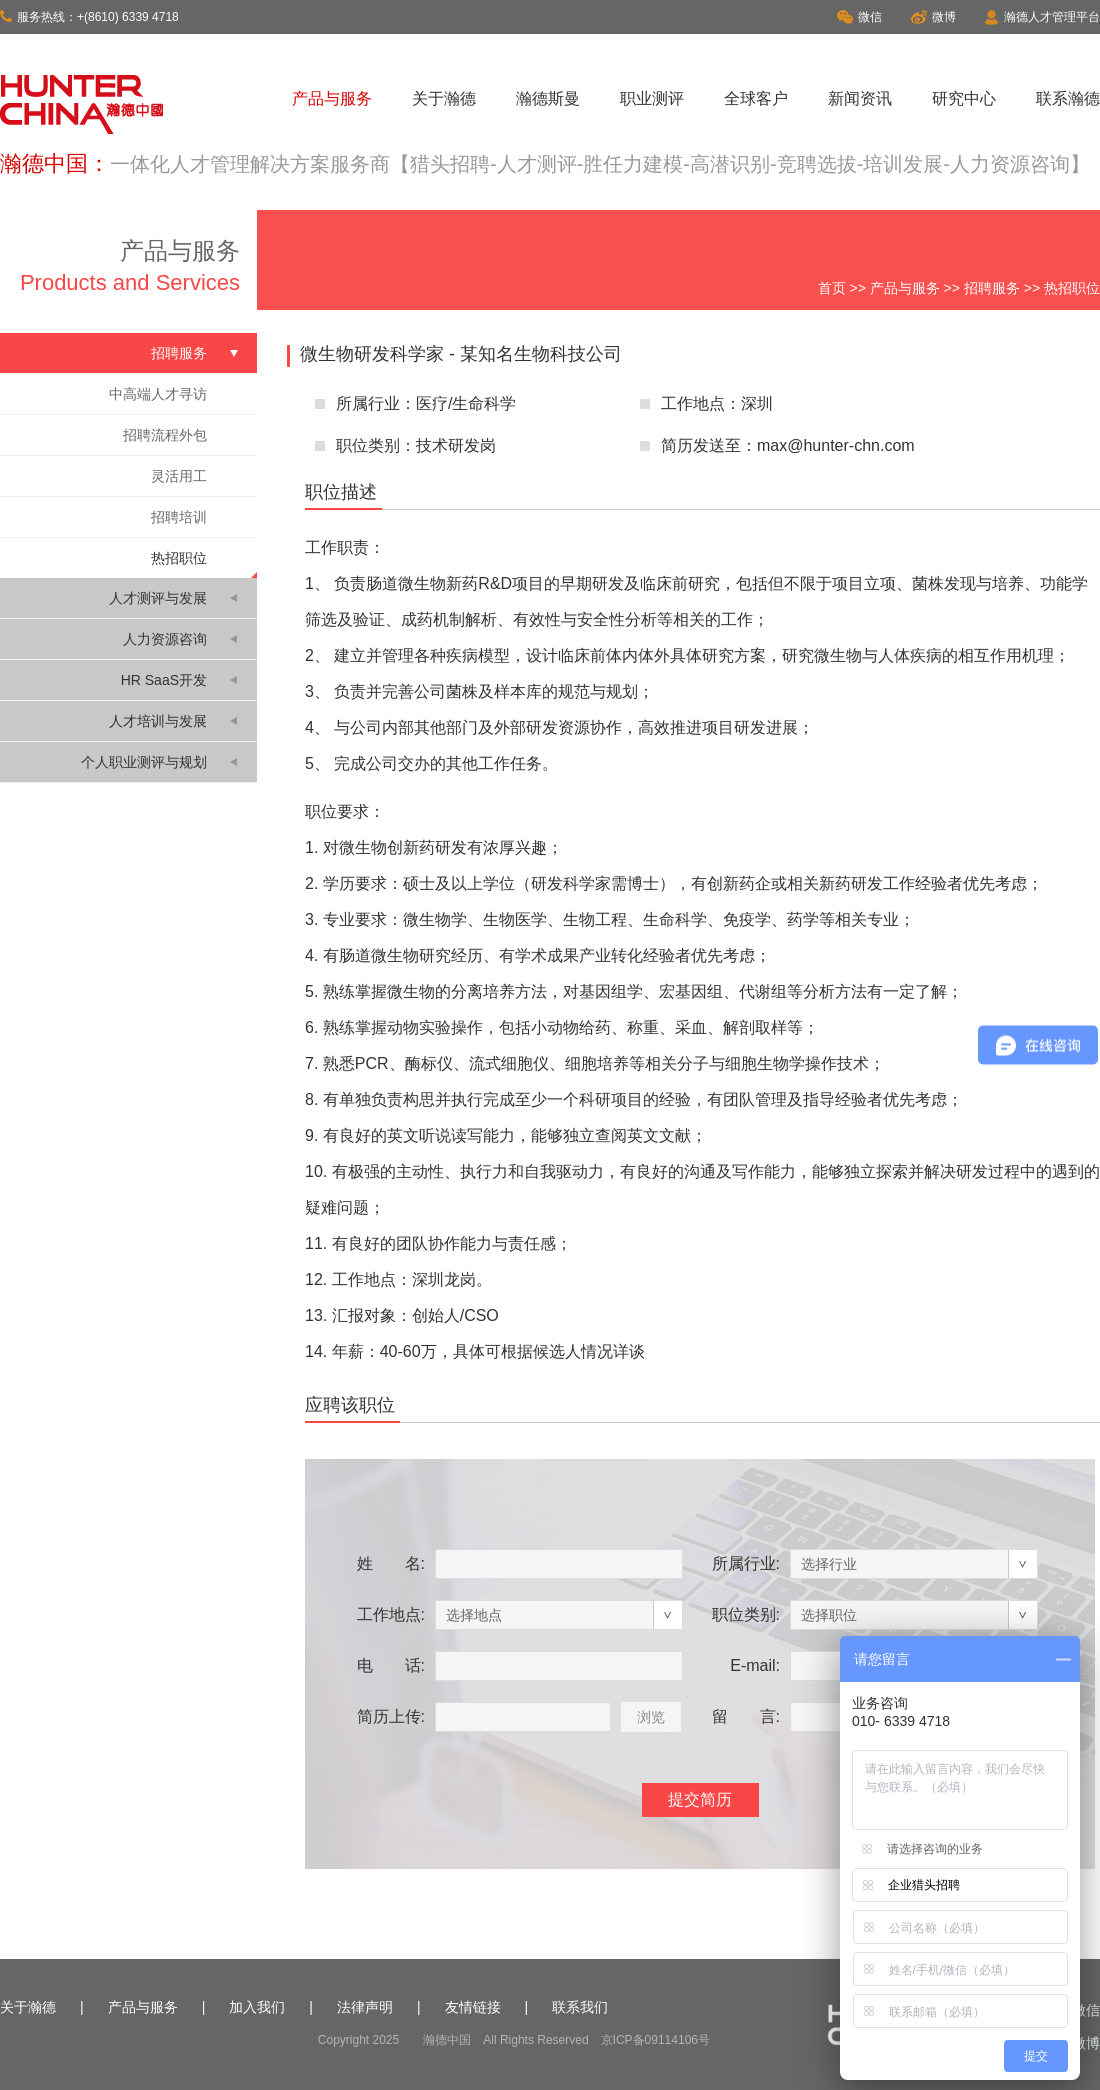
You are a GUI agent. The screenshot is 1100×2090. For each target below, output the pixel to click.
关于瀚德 (444, 98)
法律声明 (365, 2007)
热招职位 (179, 558)
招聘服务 (992, 288)
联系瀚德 (1068, 98)
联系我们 (580, 2007)
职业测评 (652, 98)
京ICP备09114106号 (655, 2040)
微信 (859, 17)
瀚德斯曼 (548, 98)
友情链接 (473, 2007)
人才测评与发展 (158, 598)
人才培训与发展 (158, 721)
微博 (933, 17)
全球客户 (756, 98)
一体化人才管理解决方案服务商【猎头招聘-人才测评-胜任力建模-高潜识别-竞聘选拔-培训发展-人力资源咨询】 (600, 164)
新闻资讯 (860, 98)
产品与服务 (332, 98)
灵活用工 (179, 476)
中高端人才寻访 (158, 394)
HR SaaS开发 (164, 680)
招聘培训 (179, 517)
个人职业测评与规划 (144, 762)
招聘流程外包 (165, 435)
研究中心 (964, 98)
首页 (832, 288)
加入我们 (257, 2007)
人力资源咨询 (165, 639)
